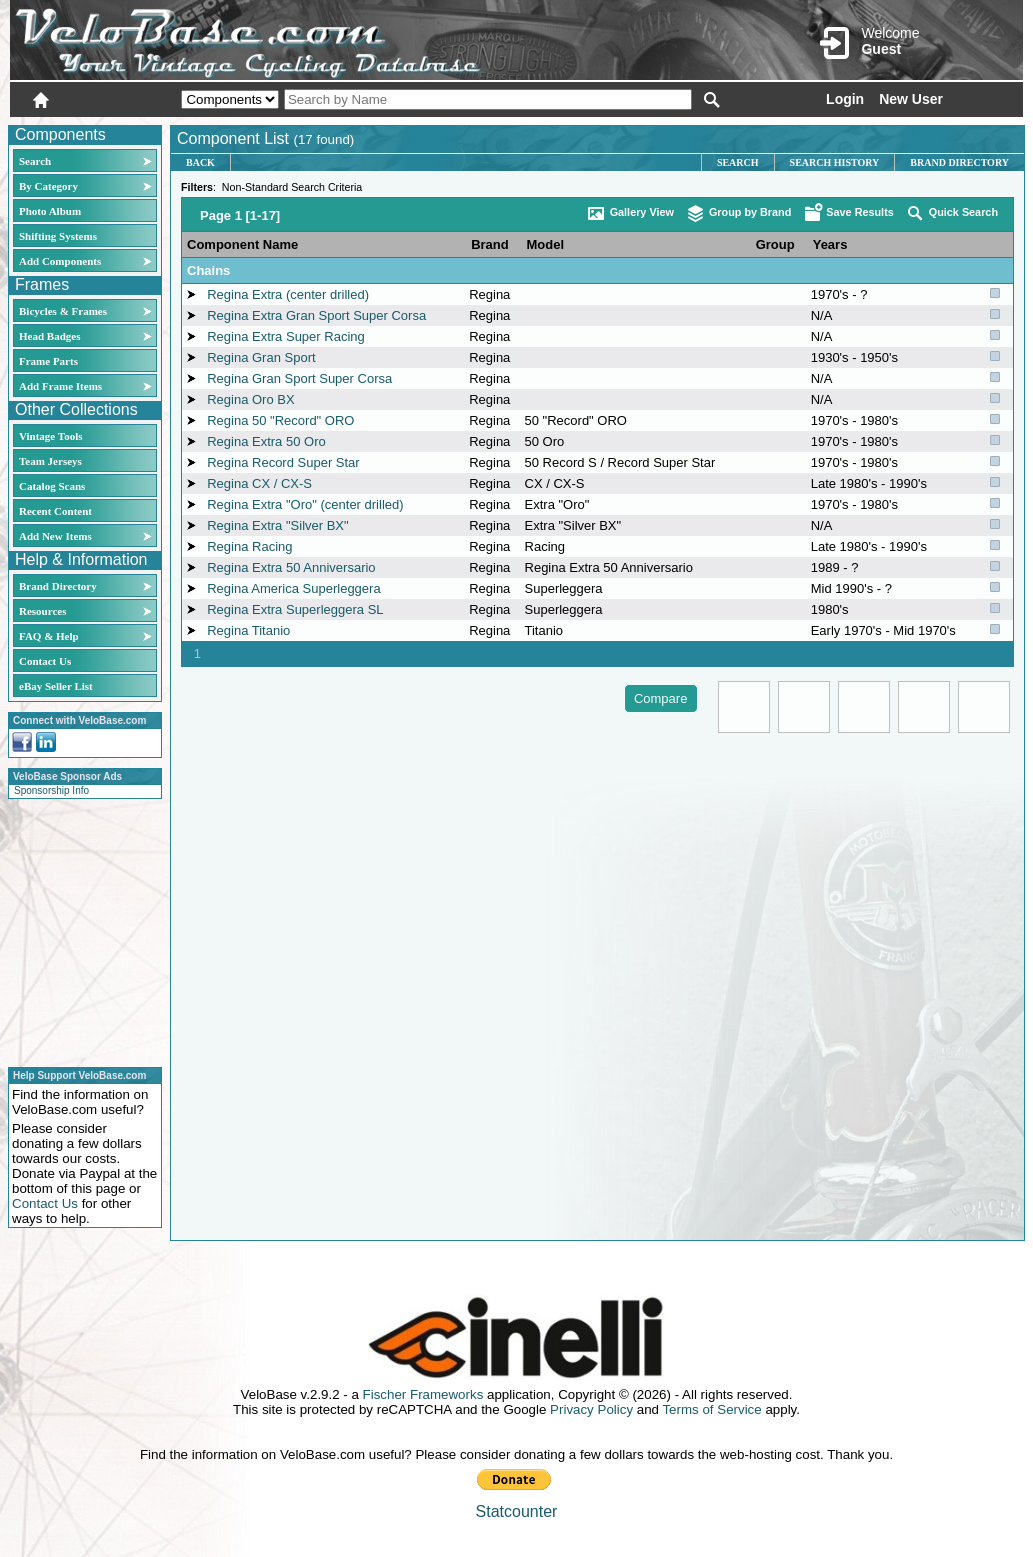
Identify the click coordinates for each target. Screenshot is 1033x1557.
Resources (42, 611)
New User (911, 99)
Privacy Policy (591, 1409)
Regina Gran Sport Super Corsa (299, 378)
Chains (208, 270)
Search (35, 161)
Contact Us (45, 661)
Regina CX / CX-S (259, 483)
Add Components (60, 261)
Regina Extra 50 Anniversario (291, 567)
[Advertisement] (79, 930)
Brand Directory (58, 586)
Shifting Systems (58, 236)
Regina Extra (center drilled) (288, 294)
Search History (835, 162)
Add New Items (55, 536)
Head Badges (49, 336)
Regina (489, 294)
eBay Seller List (56, 686)
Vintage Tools (50, 436)
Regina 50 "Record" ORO (280, 420)
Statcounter (517, 1511)
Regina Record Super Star (283, 462)
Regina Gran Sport (261, 357)
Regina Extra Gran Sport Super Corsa (316, 315)
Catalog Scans (52, 486)
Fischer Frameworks (423, 1394)
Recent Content (55, 511)
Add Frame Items (60, 386)
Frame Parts (48, 361)
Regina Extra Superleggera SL (295, 609)
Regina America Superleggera (293, 588)
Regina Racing (249, 546)
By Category (48, 186)
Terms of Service (711, 1409)
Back (200, 162)
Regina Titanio (248, 630)
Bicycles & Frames (64, 311)
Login (845, 99)
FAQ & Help (49, 636)
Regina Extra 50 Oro (266, 441)
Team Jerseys (50, 461)
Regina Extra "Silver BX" (277, 525)
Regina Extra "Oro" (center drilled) (305, 504)
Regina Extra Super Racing (286, 336)
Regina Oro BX (250, 399)
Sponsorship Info (51, 790)
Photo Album (50, 211)
